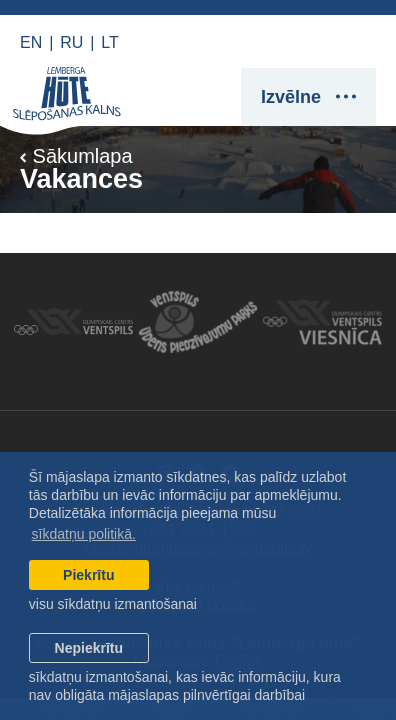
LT (109, 42)
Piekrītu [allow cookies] (88, 575)
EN (31, 42)
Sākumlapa (76, 156)
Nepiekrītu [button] (89, 648)
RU (71, 42)
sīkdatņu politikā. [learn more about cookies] (84, 534)
